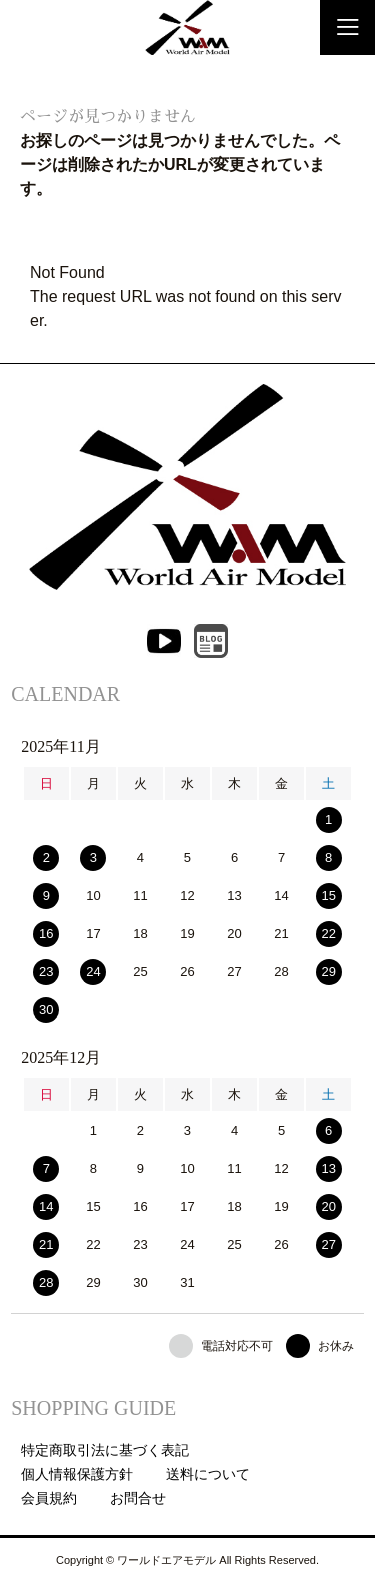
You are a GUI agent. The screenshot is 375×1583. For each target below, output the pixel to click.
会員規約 (49, 1498)
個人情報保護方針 (77, 1474)
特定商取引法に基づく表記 (105, 1450)
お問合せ (138, 1498)
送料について (208, 1474)
